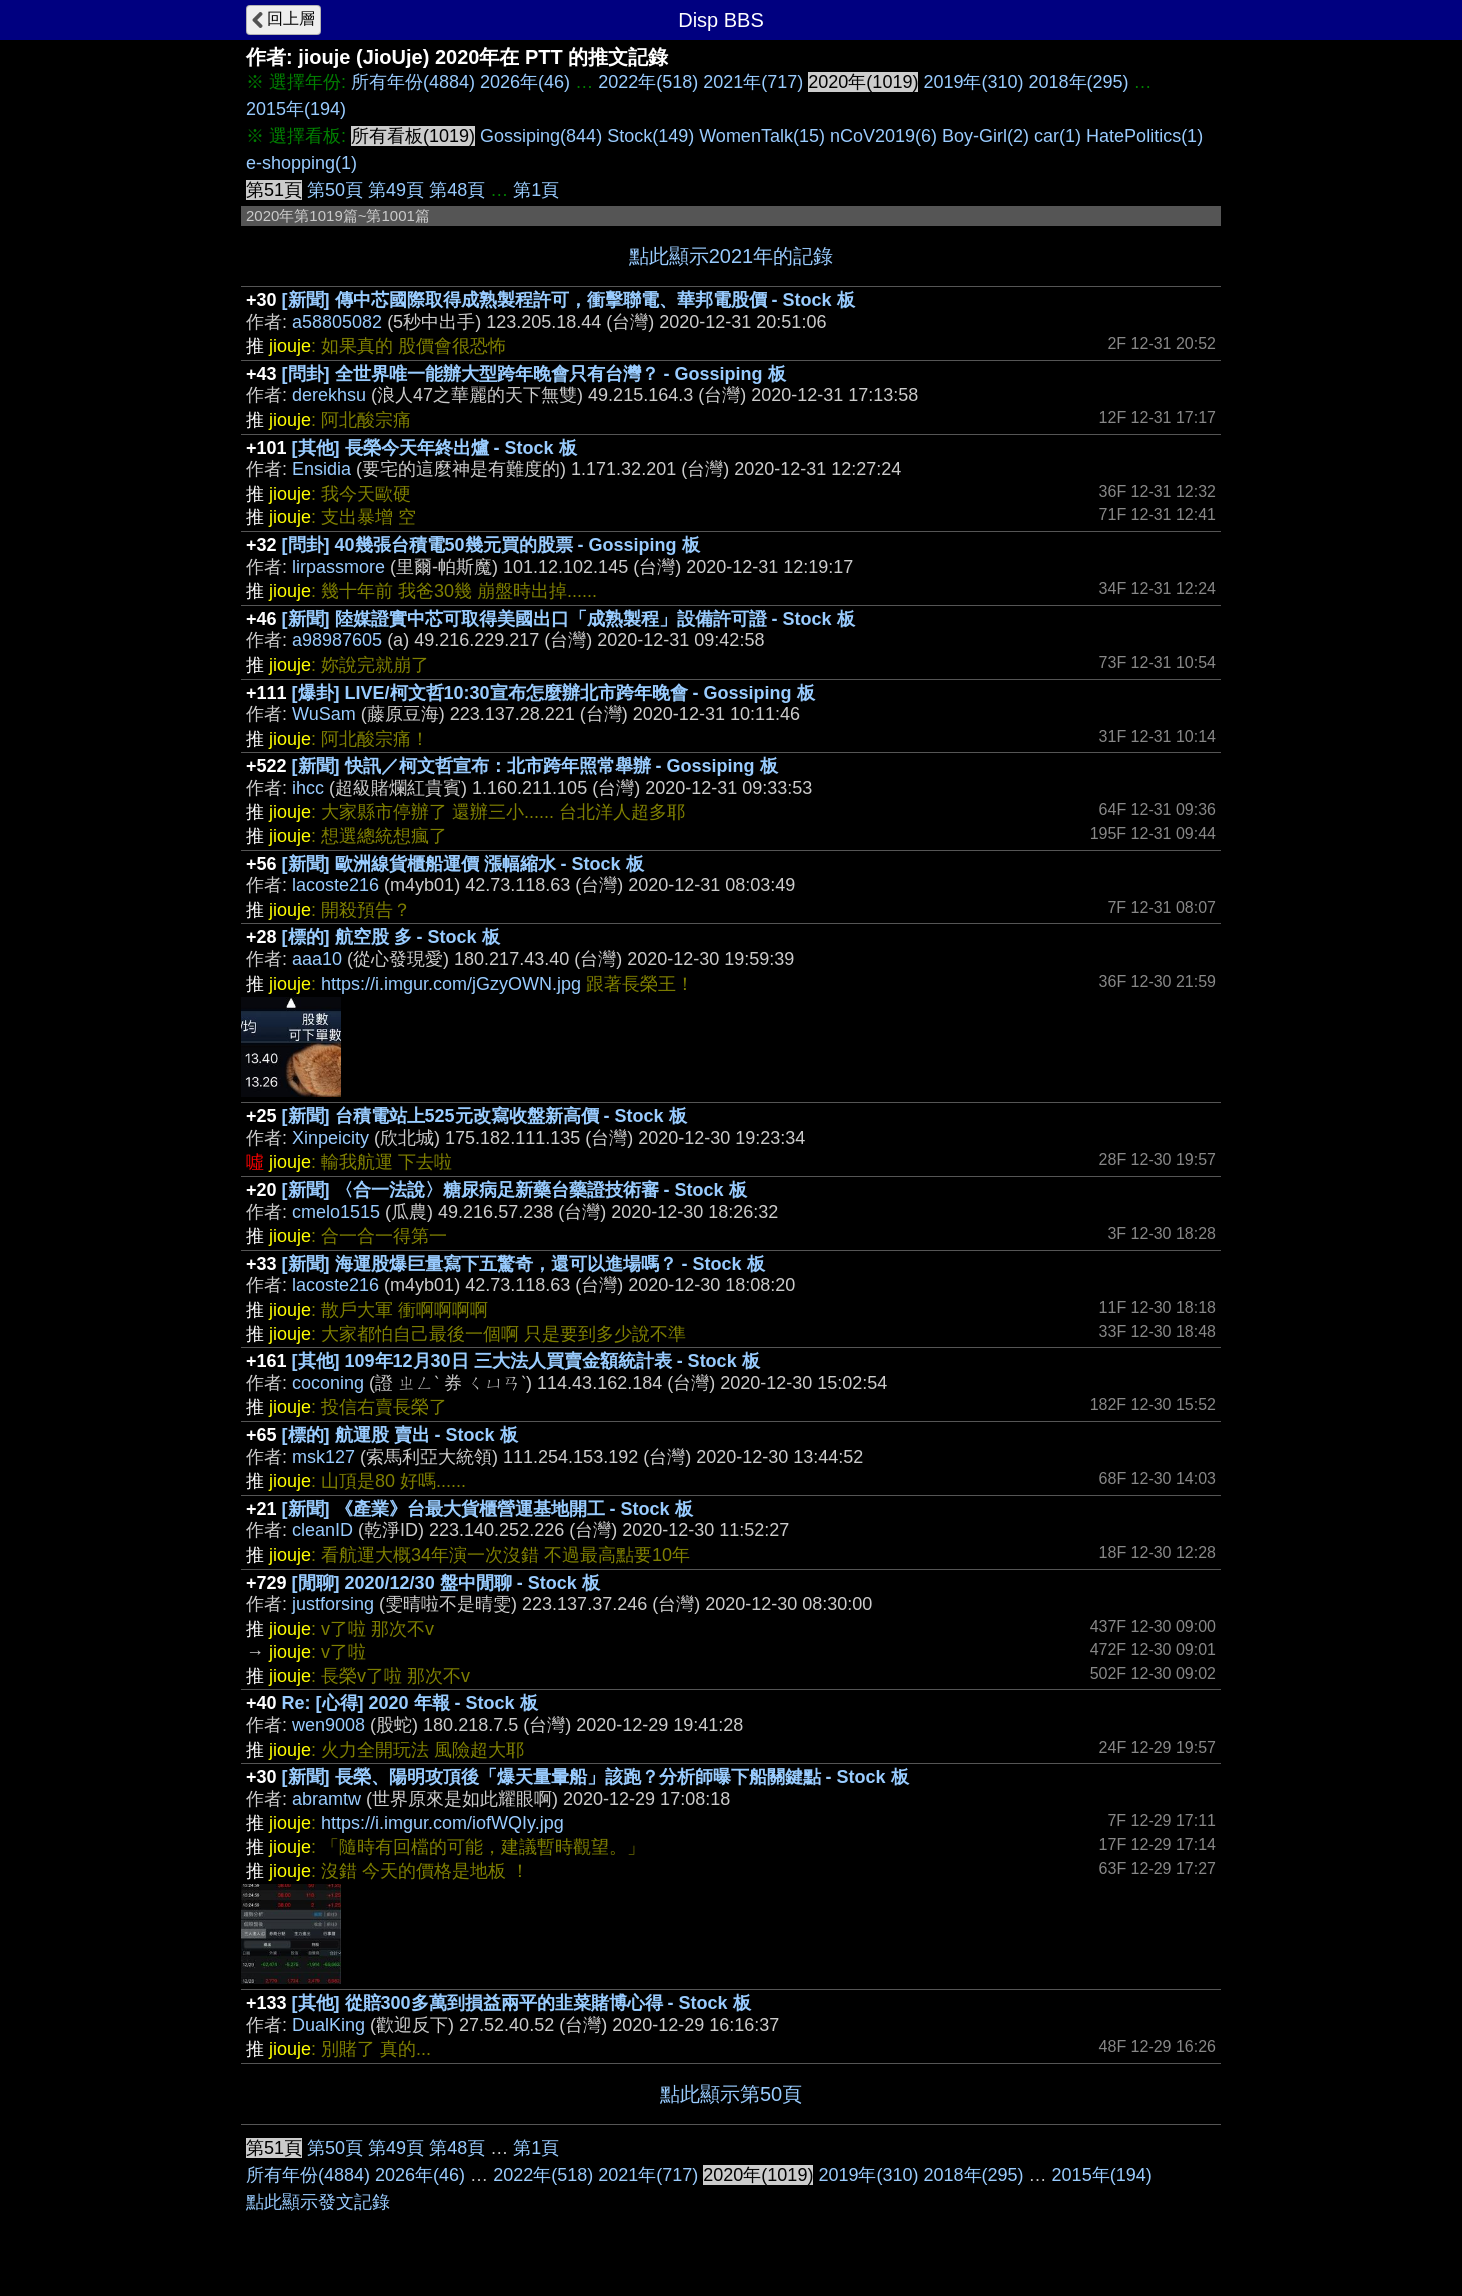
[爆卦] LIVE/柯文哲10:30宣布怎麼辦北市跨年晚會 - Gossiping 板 (553, 693)
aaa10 (317, 959)
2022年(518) (648, 82)
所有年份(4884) (413, 82)
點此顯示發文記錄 (318, 2202)
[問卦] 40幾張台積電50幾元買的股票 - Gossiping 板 (491, 545)
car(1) (1057, 136)
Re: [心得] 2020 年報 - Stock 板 (410, 1703)
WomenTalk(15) (762, 136)
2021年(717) (753, 82)
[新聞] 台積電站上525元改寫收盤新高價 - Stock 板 (484, 1116)
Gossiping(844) (541, 136)
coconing (328, 1383)
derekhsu (329, 395)
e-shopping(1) (301, 163)
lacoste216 (335, 885)
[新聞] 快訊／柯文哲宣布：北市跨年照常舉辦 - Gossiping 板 (535, 766)
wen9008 (328, 1725)
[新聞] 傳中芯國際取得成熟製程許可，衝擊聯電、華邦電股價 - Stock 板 (568, 300)
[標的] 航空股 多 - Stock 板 (391, 937)
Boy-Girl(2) (985, 136)
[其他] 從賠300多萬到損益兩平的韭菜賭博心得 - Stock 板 (521, 2003)
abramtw (326, 1799)
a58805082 (337, 322)
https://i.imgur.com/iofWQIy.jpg (442, 1823)
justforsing (333, 1604)
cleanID (322, 1530)
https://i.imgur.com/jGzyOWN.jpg (451, 984)
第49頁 (396, 190)
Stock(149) (650, 136)
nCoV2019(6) (883, 136)
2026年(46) (525, 82)
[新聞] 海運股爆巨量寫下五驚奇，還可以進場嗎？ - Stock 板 (523, 1264)
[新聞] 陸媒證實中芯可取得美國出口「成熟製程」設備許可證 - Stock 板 (568, 619)
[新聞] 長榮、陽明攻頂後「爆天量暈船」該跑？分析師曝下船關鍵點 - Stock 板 (595, 1777)
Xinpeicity (330, 1138)
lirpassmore (338, 567)
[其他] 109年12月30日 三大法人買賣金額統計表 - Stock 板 (526, 1361)
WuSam (324, 714)
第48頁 (457, 190)
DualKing (328, 2025)
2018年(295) (1079, 82)
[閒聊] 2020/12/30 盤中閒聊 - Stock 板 (446, 1583)
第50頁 (335, 190)
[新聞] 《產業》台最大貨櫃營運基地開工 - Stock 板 (487, 1509)
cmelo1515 (336, 1212)
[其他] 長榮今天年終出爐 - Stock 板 (434, 448)
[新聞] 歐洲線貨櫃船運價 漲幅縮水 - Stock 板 (463, 864)
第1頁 (536, 190)
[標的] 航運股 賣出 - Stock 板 (400, 1435)
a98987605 (337, 640)
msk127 (323, 1457)
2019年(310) (973, 82)
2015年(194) (296, 109)
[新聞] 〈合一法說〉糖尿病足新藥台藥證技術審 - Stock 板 (514, 1190)
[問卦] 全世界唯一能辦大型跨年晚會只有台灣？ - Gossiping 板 (534, 374)
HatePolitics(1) (1144, 136)
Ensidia (321, 469)
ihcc (308, 788)
